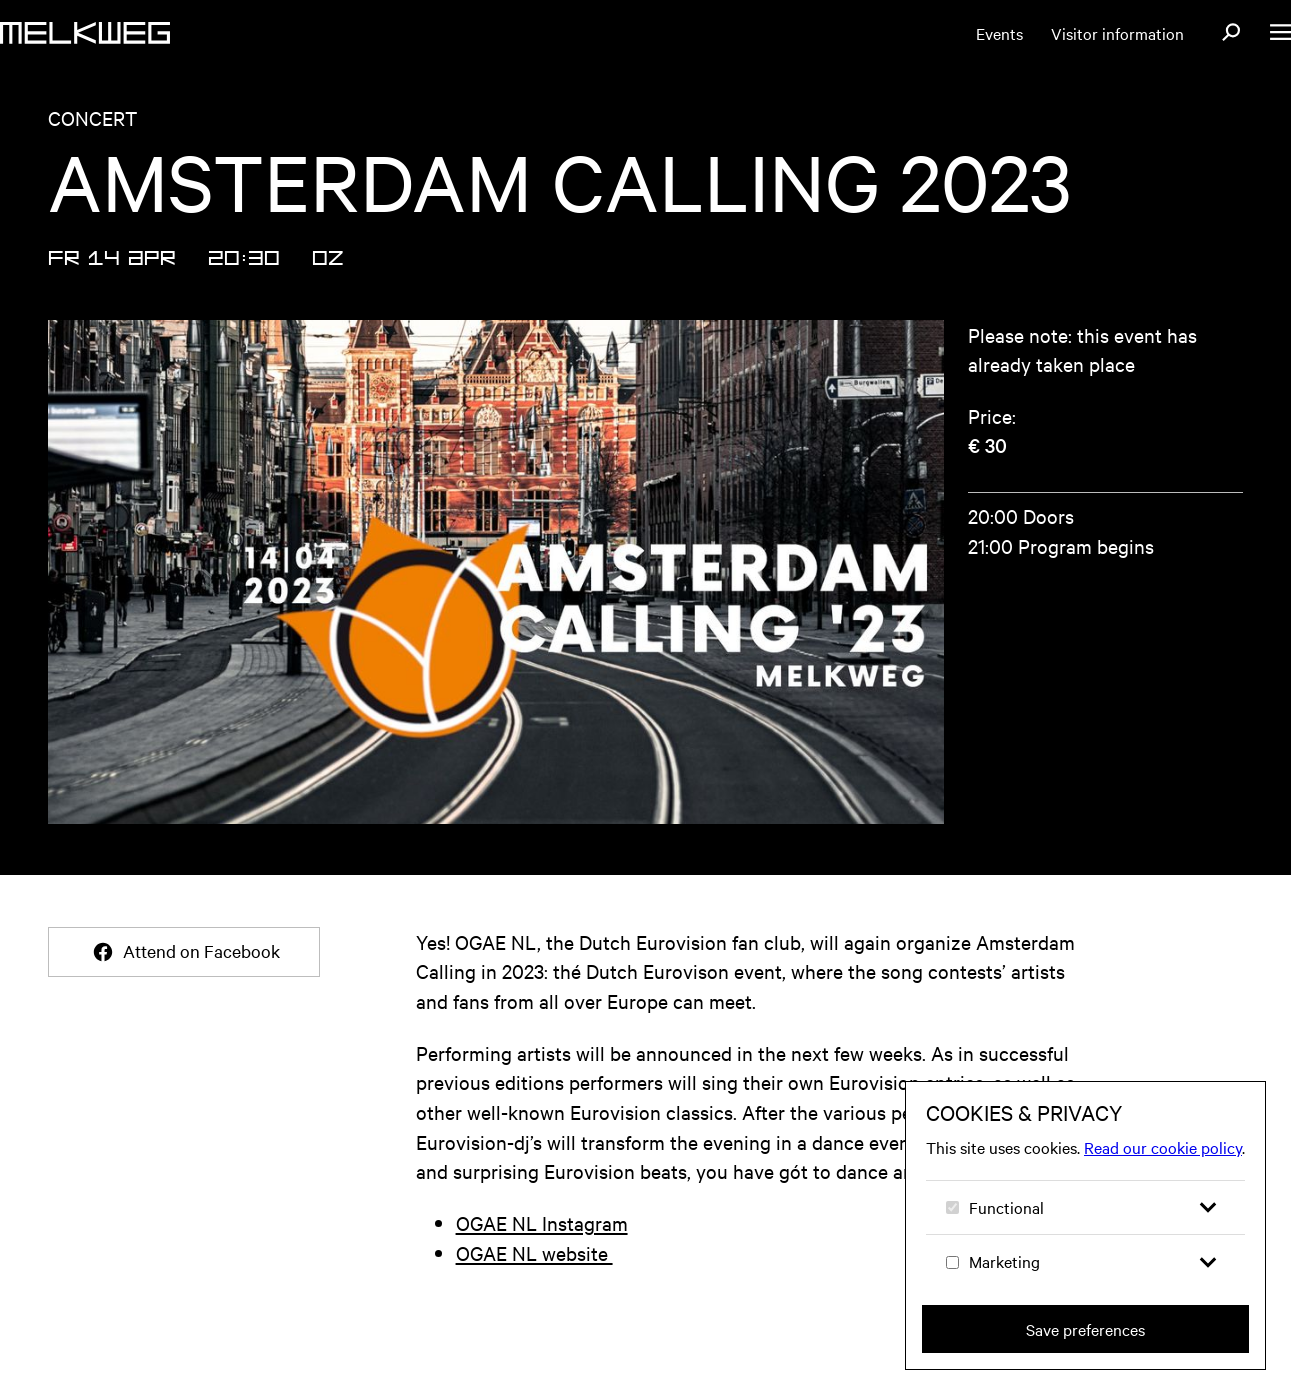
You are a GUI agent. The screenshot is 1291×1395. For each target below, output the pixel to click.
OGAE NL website (534, 1252)
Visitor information (1117, 33)
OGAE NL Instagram (542, 1222)
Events (999, 33)
